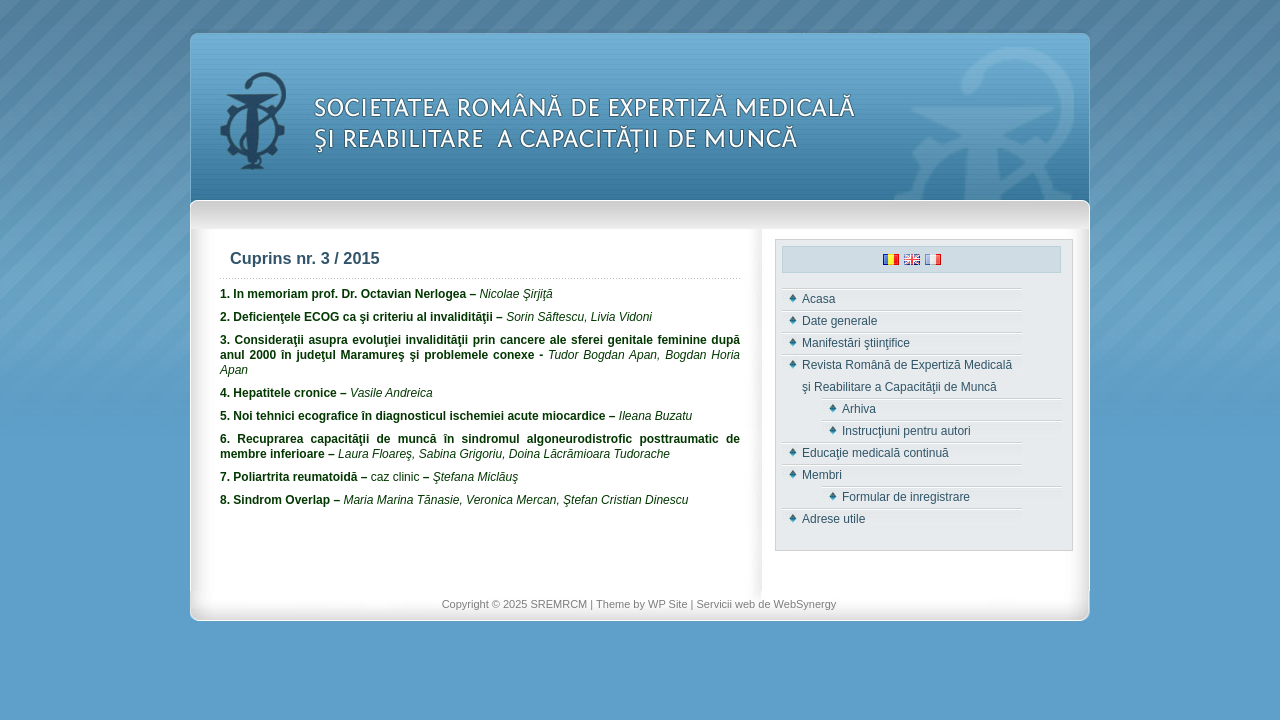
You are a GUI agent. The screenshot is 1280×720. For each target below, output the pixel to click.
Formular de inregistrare (906, 497)
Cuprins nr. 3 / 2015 (305, 258)
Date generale (839, 321)
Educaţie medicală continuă (875, 453)
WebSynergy (805, 604)
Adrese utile (833, 519)
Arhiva (859, 409)
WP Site (668, 604)
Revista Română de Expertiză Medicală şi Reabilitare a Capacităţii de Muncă (907, 376)
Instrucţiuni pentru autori (906, 431)
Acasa (818, 299)
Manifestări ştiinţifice (856, 343)
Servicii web (726, 604)
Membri (822, 475)
